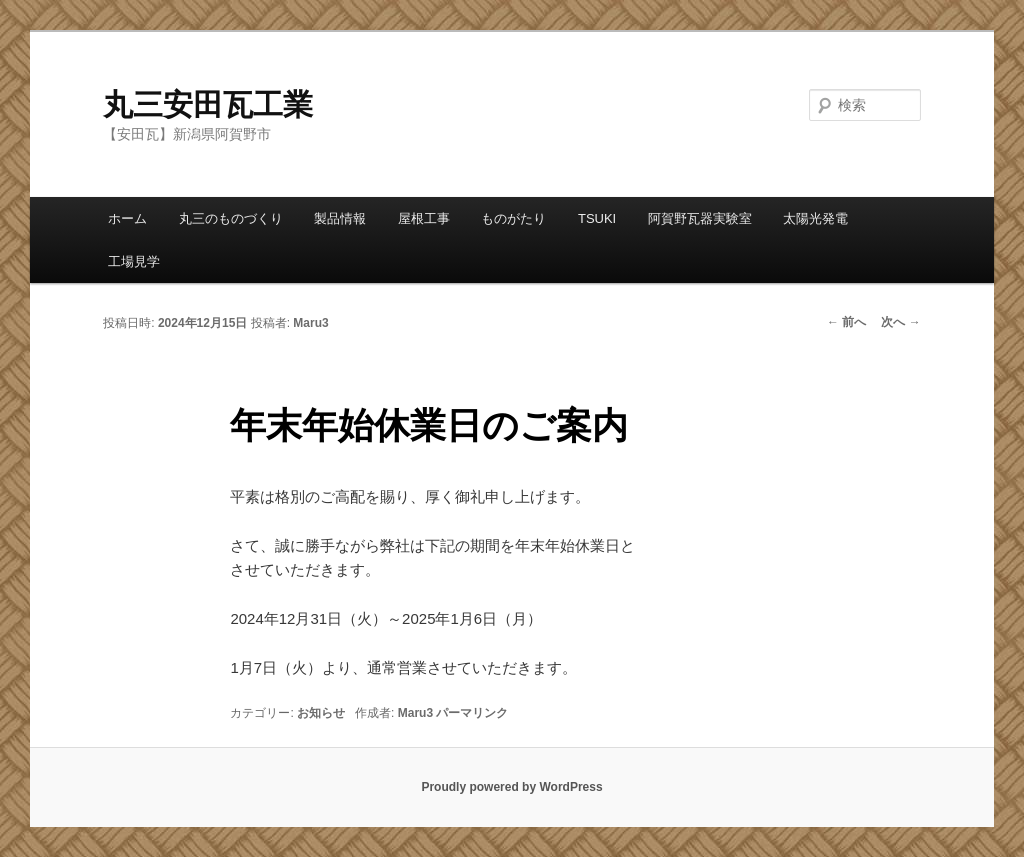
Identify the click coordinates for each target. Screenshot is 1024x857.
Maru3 (310, 323)
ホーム (127, 218)
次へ (900, 322)
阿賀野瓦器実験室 (700, 218)
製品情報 (340, 218)
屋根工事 (424, 218)
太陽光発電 (815, 218)
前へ (846, 322)
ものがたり (513, 218)
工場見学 (134, 261)
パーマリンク (472, 713)
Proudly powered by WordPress (511, 787)
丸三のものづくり (231, 218)
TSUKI (597, 218)
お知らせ (321, 713)
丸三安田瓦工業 (208, 104)
